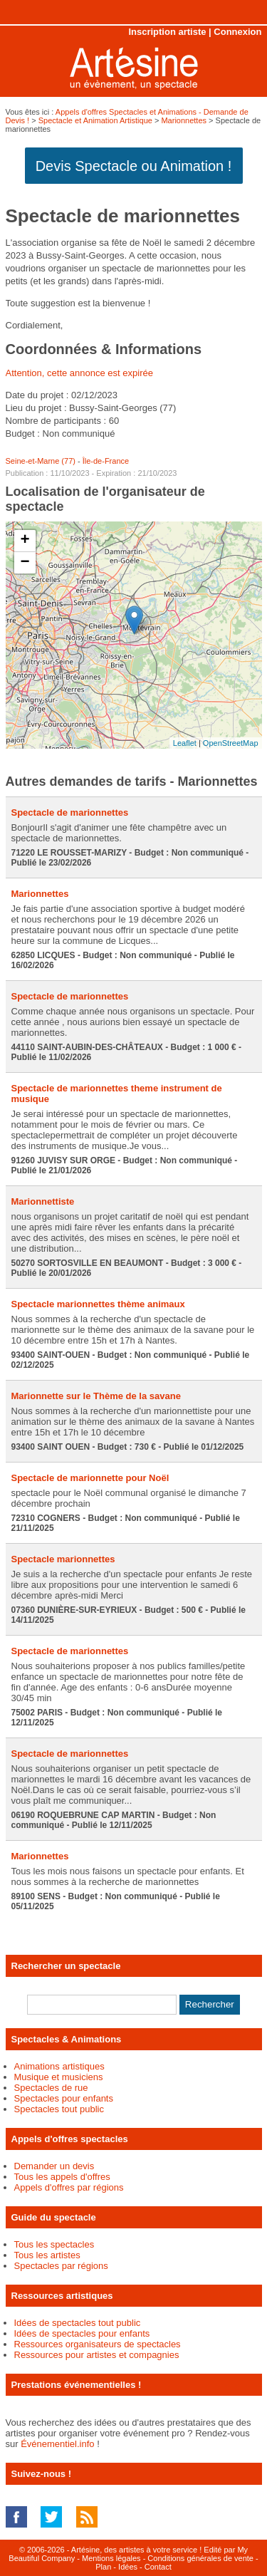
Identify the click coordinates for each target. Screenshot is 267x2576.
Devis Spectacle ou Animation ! (134, 166)
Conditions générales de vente (200, 2558)
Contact (158, 2566)
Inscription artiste (167, 31)
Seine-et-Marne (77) (40, 461)
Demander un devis (54, 2166)
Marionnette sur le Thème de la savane (96, 1396)
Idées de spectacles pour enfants (82, 2333)
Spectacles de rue (51, 2087)
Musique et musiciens (58, 2077)
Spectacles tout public (59, 2109)
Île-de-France (106, 461)
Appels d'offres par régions (69, 2187)
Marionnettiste (43, 1201)
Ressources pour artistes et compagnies (96, 2354)
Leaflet (185, 743)
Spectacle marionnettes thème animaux (98, 1304)
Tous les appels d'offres (62, 2176)
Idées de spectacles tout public (77, 2322)
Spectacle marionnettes (63, 1559)
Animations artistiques (59, 2066)
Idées (127, 2566)
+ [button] (24, 540)
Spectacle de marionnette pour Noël (90, 1478)
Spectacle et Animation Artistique (95, 120)
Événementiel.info (57, 2444)
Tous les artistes (47, 2255)
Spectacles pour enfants (63, 2098)
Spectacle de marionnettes (70, 812)
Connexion (237, 31)
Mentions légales (111, 2558)
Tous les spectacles (54, 2244)
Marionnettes (183, 120)
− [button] (24, 562)
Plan (103, 2566)
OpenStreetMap (230, 743)
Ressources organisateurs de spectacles (97, 2344)
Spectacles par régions (61, 2265)
